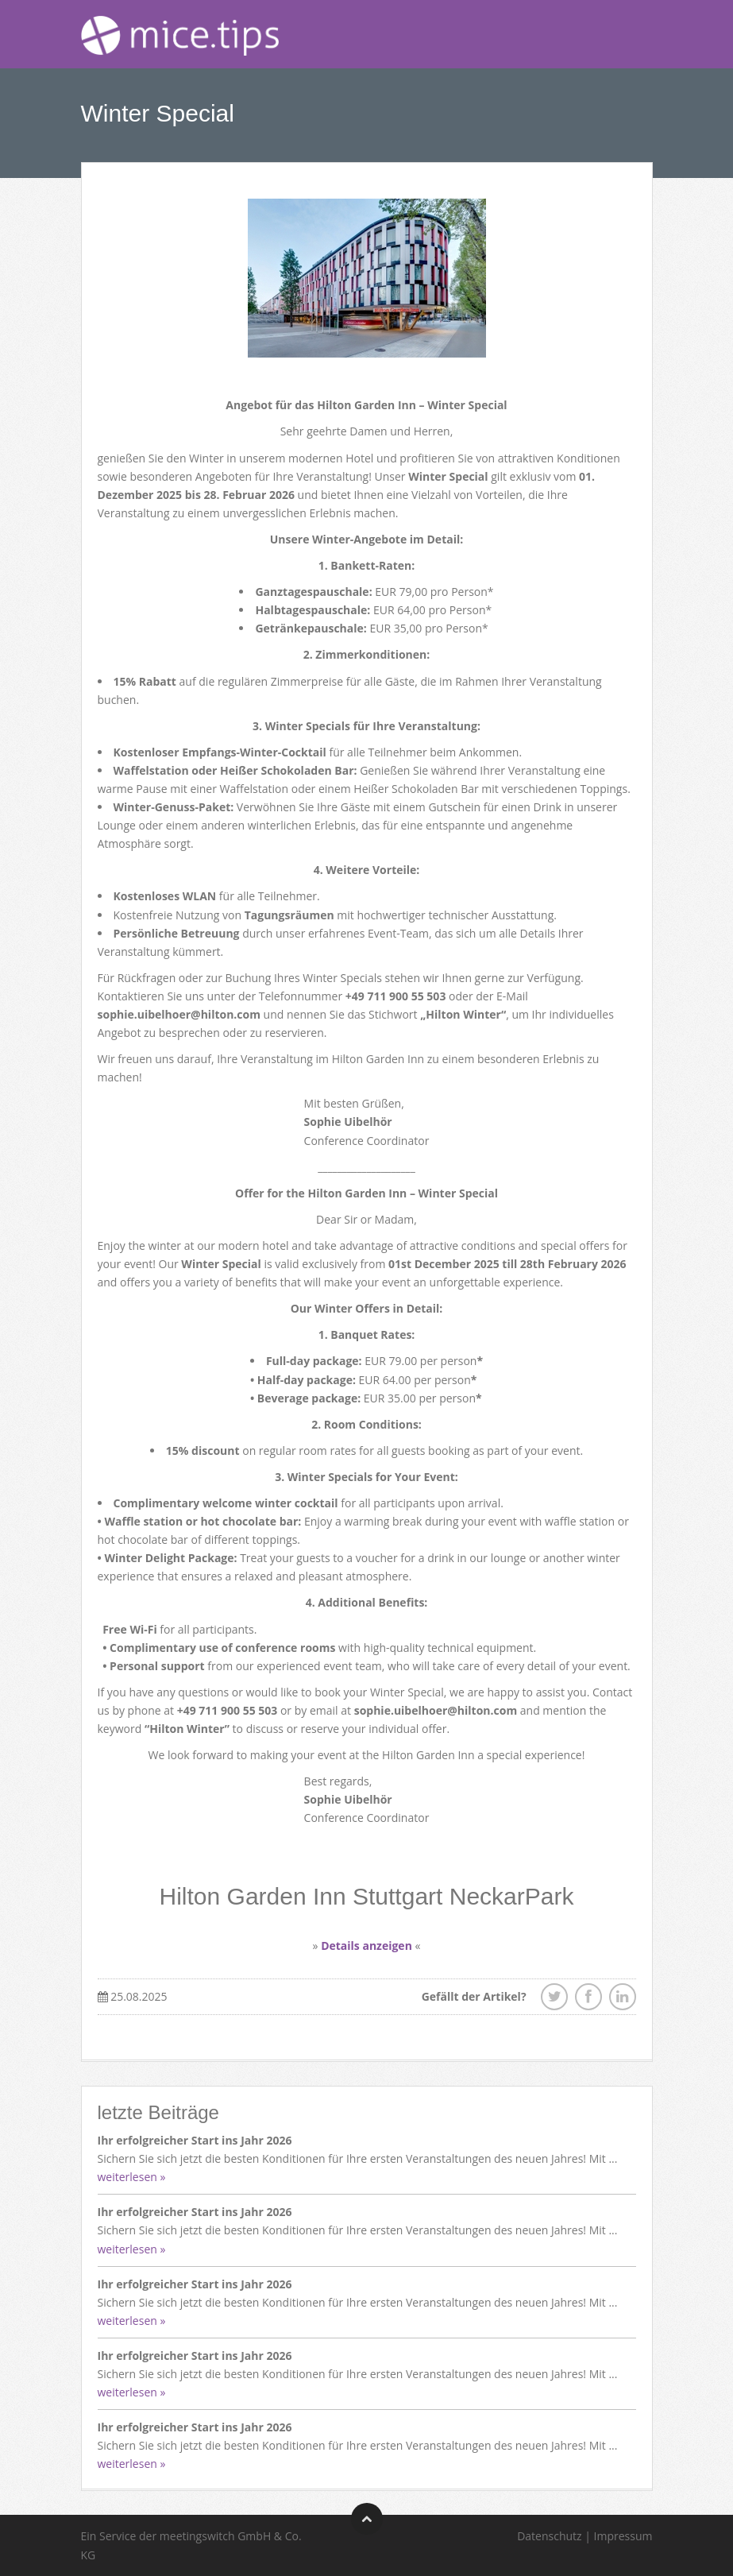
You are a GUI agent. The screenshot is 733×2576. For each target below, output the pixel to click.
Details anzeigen (366, 1945)
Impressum (623, 2535)
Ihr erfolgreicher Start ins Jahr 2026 (195, 2140)
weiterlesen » (132, 2176)
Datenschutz (549, 2535)
